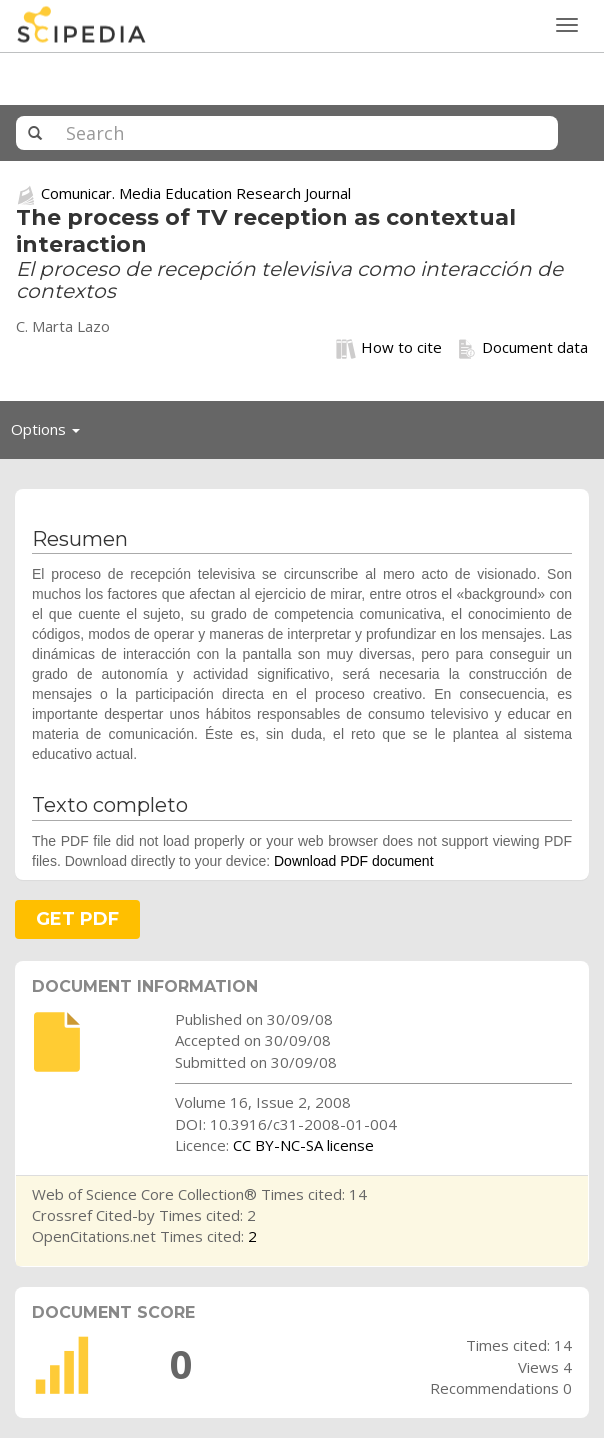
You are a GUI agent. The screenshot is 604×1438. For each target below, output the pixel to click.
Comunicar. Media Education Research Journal (196, 193)
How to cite (389, 348)
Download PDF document (354, 861)
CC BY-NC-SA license (303, 1145)
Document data (522, 348)
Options (51, 434)
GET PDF (77, 919)
